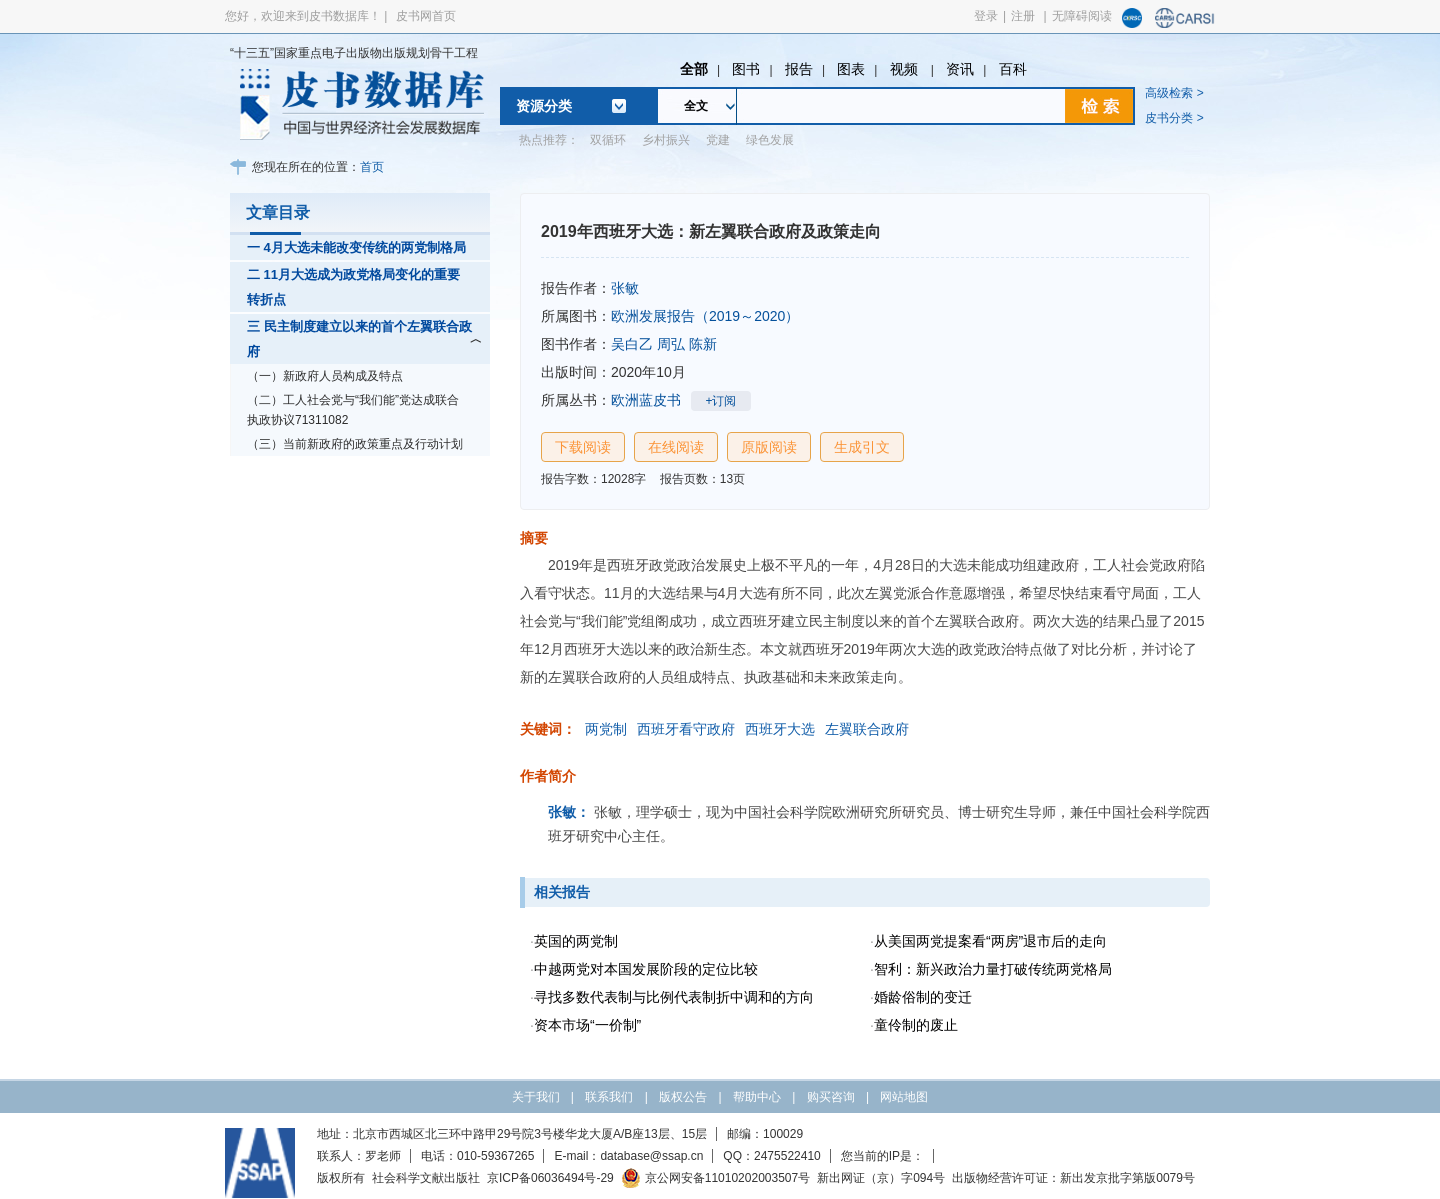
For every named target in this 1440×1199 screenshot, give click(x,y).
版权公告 (683, 1097)
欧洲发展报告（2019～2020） (705, 316)
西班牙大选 (780, 729)
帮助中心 (757, 1097)
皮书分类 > (1174, 118)
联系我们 (609, 1097)
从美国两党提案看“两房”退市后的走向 (990, 941)
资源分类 (544, 106)
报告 (799, 69)
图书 (746, 69)
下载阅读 (583, 447)
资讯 (960, 69)
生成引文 (862, 447)
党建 (718, 140)
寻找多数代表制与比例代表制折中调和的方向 (674, 997)
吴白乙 (632, 344)
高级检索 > (1174, 93)
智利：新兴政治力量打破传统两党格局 (993, 969)
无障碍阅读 (1082, 16)
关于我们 (536, 1097)
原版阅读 (769, 447)
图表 (851, 69)
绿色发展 (770, 140)
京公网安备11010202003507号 (715, 1178)
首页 (372, 167)
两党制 (606, 729)
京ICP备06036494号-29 (550, 1178)
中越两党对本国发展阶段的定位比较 (646, 969)
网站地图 (904, 1097)
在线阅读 (676, 447)
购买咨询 (831, 1097)
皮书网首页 (426, 16)
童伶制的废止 (916, 1025)
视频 (906, 69)
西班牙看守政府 (686, 729)
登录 (986, 16)
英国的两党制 (576, 941)
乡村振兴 (666, 140)
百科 (1013, 69)
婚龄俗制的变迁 (923, 997)
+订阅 (720, 401)
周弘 (671, 344)
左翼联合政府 (867, 729)
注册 (1023, 16)
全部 (694, 69)
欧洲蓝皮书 (646, 400)
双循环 (608, 140)
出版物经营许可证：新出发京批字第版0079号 (1073, 1178)
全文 (696, 106)
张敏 (625, 288)
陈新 (703, 344)
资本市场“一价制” (587, 1025)
